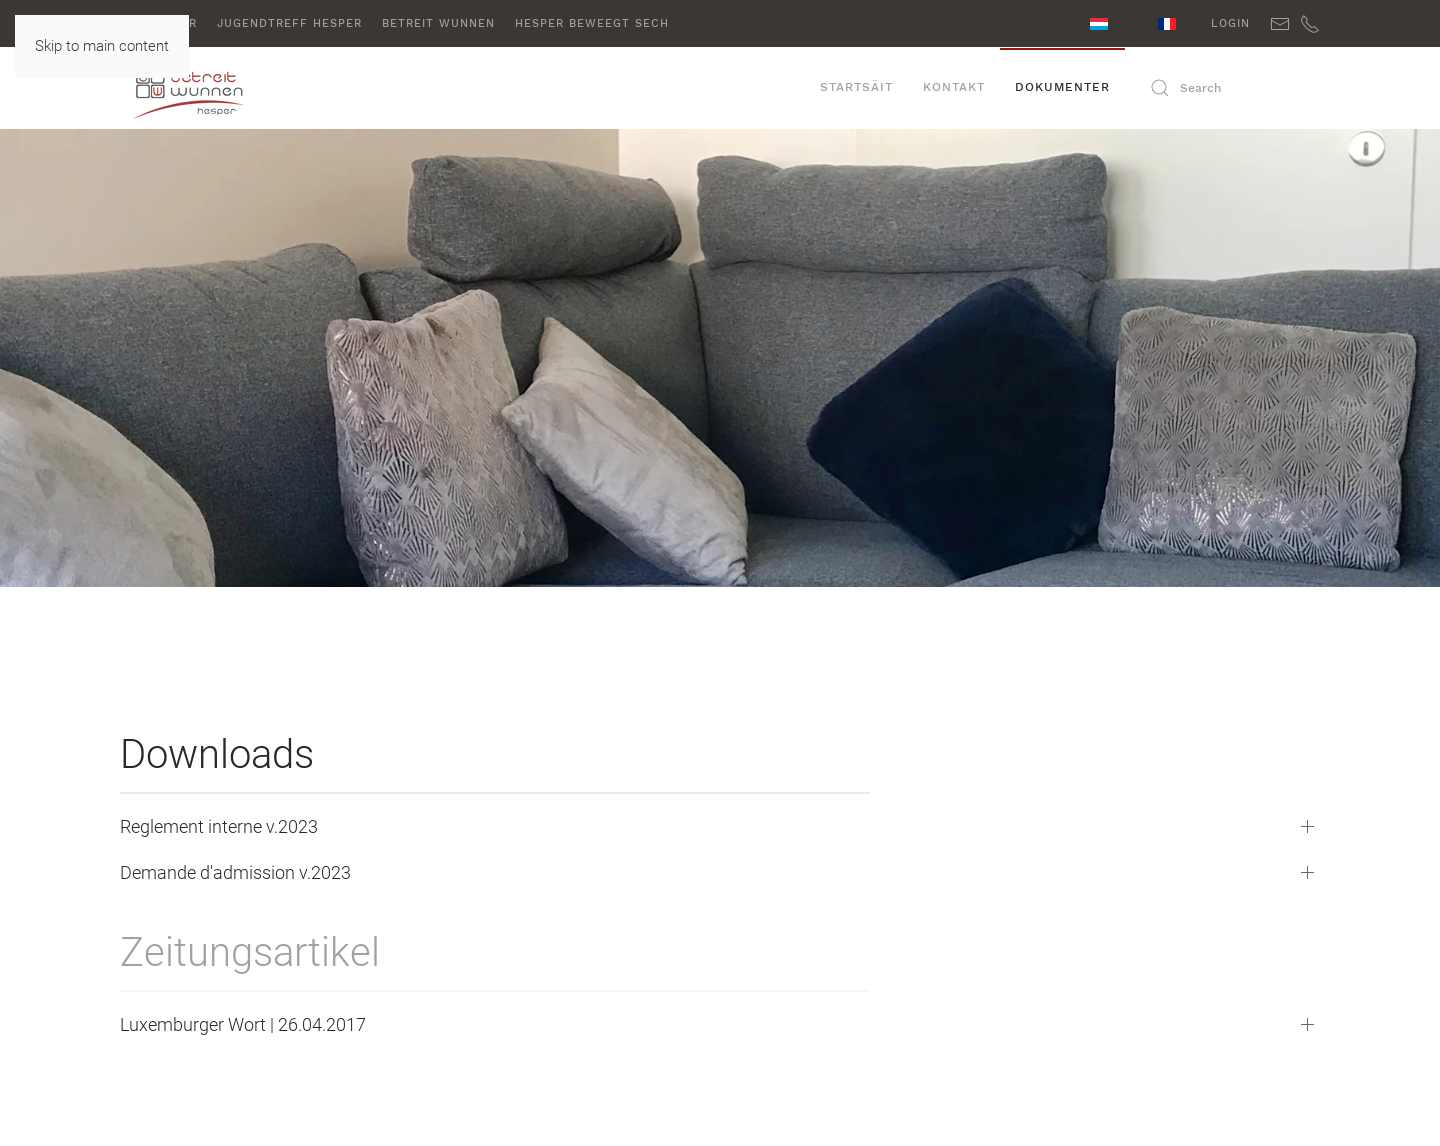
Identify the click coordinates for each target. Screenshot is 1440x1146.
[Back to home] (220, 88)
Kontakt (954, 87)
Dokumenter (1062, 87)
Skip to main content (102, 46)
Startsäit (856, 87)
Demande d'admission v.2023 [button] (235, 872)
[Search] (1230, 88)
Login (1230, 23)
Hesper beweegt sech (592, 23)
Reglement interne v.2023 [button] (219, 826)
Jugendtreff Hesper (289, 23)
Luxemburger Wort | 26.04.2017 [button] (243, 1024)
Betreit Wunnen (438, 23)
